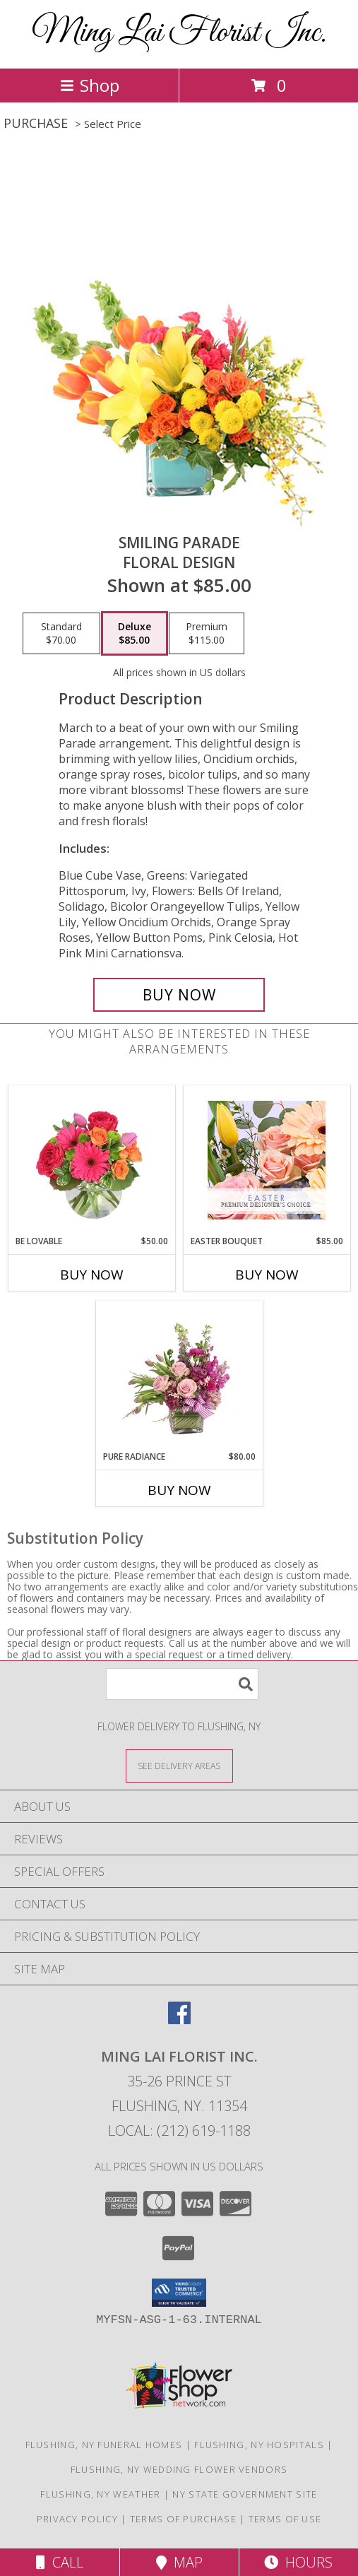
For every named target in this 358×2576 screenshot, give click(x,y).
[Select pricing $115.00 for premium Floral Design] (206, 633)
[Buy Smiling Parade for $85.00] (179, 995)
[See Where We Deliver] (179, 1765)
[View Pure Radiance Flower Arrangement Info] (179, 1375)
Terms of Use (285, 2518)
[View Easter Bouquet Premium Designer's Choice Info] (267, 1160)
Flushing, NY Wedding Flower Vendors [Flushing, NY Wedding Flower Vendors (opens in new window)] (179, 2469)
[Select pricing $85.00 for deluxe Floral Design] (134, 633)
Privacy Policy (77, 2518)
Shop (89, 85)
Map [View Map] (179, 2562)
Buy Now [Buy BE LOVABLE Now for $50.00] (92, 1274)
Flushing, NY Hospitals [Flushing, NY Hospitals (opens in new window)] (259, 2444)
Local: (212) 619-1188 (179, 2130)
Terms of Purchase (183, 2518)
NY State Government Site (244, 2494)
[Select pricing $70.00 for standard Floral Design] (61, 633)
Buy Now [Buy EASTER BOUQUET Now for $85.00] (267, 1274)
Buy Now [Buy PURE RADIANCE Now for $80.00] (179, 1490)
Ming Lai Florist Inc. (179, 33)
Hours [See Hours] (298, 2562)
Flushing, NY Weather (100, 2494)
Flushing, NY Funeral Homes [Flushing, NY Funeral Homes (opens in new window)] (104, 2444)
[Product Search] (182, 1684)
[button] (179, 2293)
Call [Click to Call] (59, 2562)
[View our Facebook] (179, 2019)
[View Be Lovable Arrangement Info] (91, 1160)
